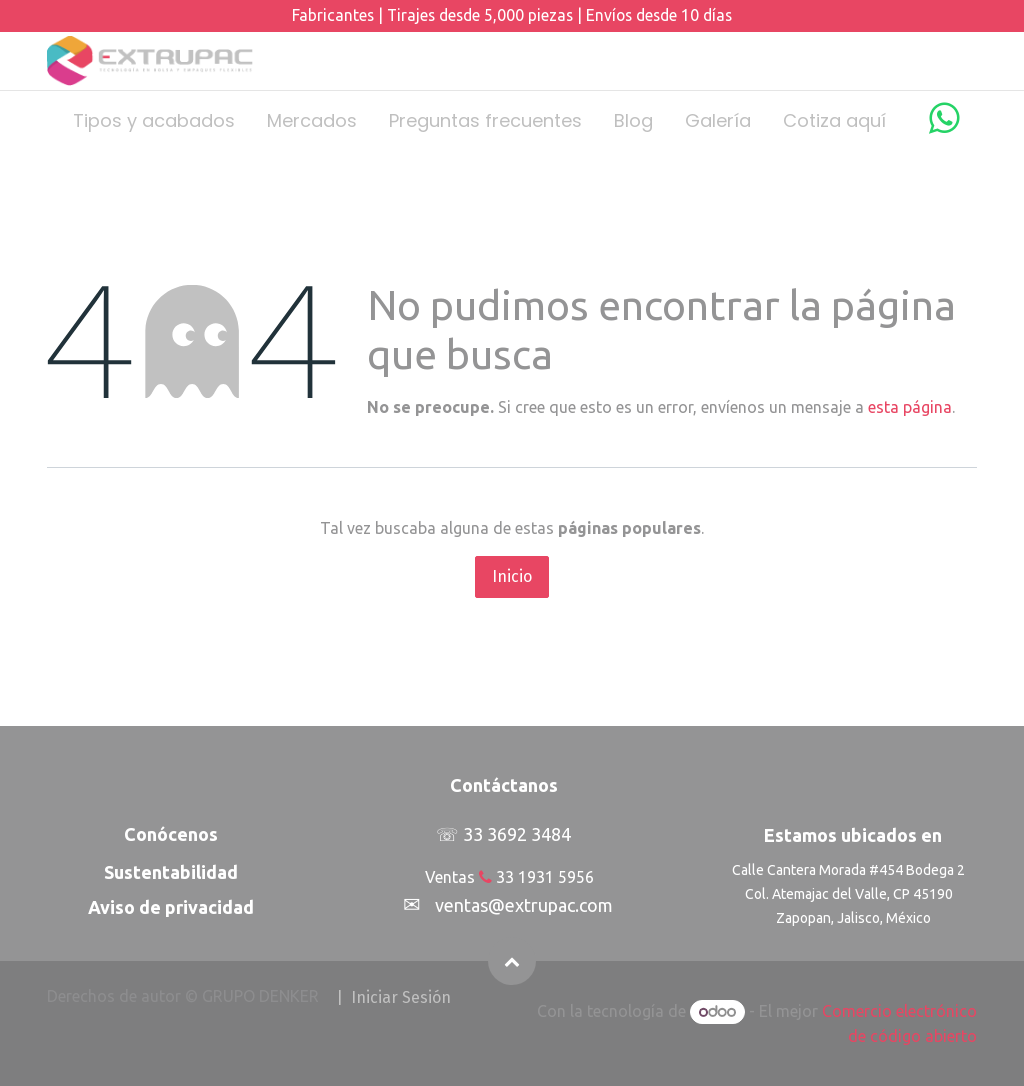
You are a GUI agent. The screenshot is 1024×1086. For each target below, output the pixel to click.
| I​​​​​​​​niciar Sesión (393, 997)
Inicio (512, 576)
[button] (512, 961)
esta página (910, 407)
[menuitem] (154, 120)
